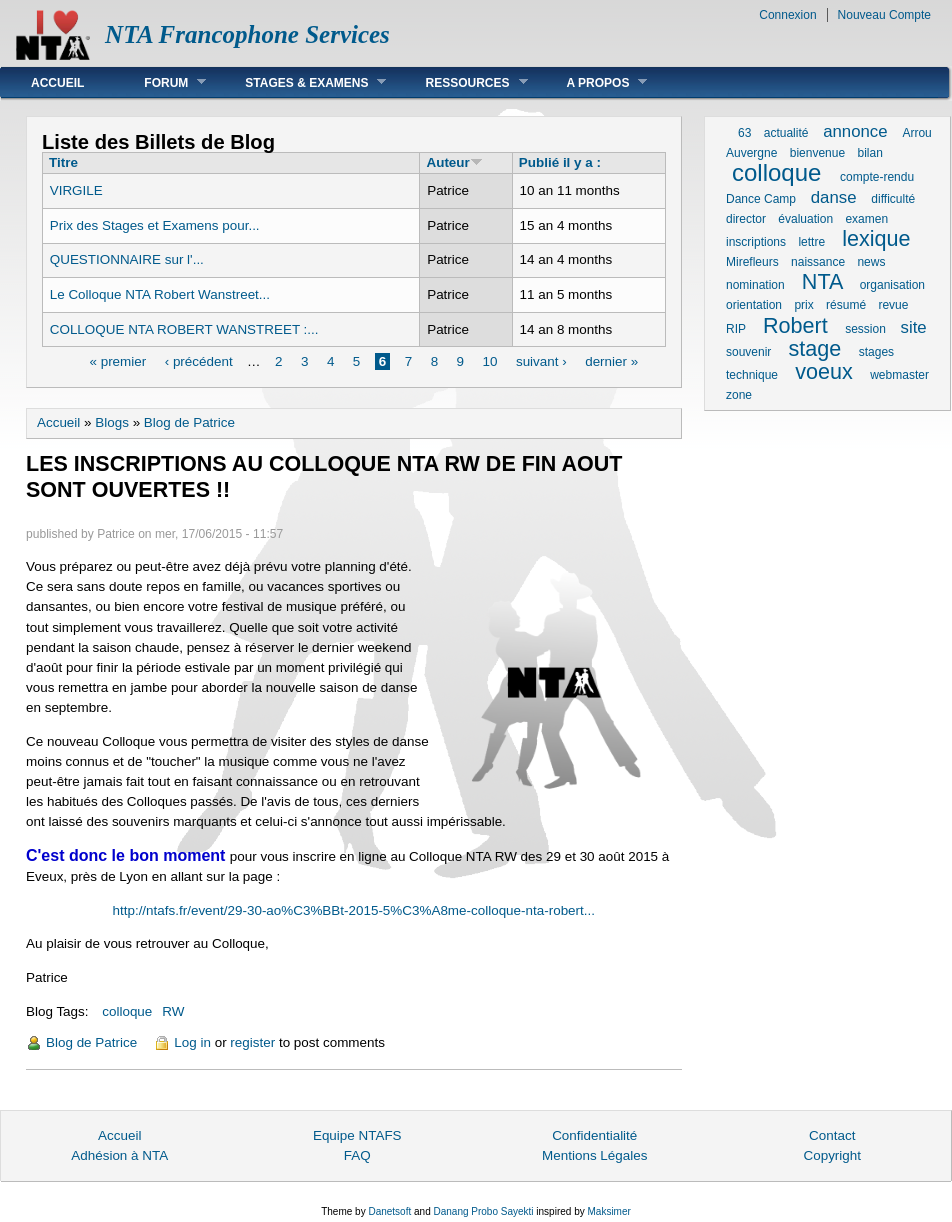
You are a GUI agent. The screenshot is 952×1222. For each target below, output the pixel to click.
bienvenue (817, 153)
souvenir (748, 352)
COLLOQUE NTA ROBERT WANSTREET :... (184, 329)
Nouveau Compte (884, 15)
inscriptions (756, 242)
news (871, 262)
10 (490, 361)
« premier (117, 361)
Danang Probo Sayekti (483, 1211)
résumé (846, 305)
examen (866, 219)
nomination (755, 285)
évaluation (805, 219)
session (865, 329)
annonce (855, 131)
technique (752, 375)
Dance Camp (761, 199)
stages (876, 352)
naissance (818, 262)
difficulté (893, 199)
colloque (127, 1011)
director (746, 219)
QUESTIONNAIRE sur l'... (127, 259)
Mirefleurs (752, 262)
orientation (754, 305)
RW (173, 1011)
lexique (876, 238)
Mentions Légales (594, 1155)
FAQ (357, 1155)
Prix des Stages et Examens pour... (155, 225)
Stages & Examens (300, 82)
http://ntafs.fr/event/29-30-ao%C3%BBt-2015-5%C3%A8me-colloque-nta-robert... (353, 910)
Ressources (461, 82)
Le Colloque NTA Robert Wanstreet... (160, 294)
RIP (736, 329)
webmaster (899, 375)
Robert (795, 325)
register (252, 1042)
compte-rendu (877, 177)
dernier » (611, 361)
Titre (63, 162)
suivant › (541, 361)
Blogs (112, 422)
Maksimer (608, 1211)
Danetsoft (389, 1211)
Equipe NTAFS (357, 1135)
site (914, 327)
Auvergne (751, 153)
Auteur (454, 162)
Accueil (57, 83)
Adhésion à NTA (119, 1155)
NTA (822, 281)
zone (739, 395)
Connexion (787, 15)
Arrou (916, 133)
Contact (832, 1135)
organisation (892, 285)
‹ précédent (199, 361)
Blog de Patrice (189, 422)
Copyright (832, 1155)
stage (815, 348)
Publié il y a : (560, 162)
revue (893, 305)
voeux (824, 371)
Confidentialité (594, 1135)
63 (744, 133)
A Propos (592, 82)
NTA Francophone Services (247, 34)
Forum (160, 82)
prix (803, 305)
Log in (192, 1042)
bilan (869, 153)
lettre (811, 242)
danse (834, 197)
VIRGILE (76, 190)
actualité (786, 133)
